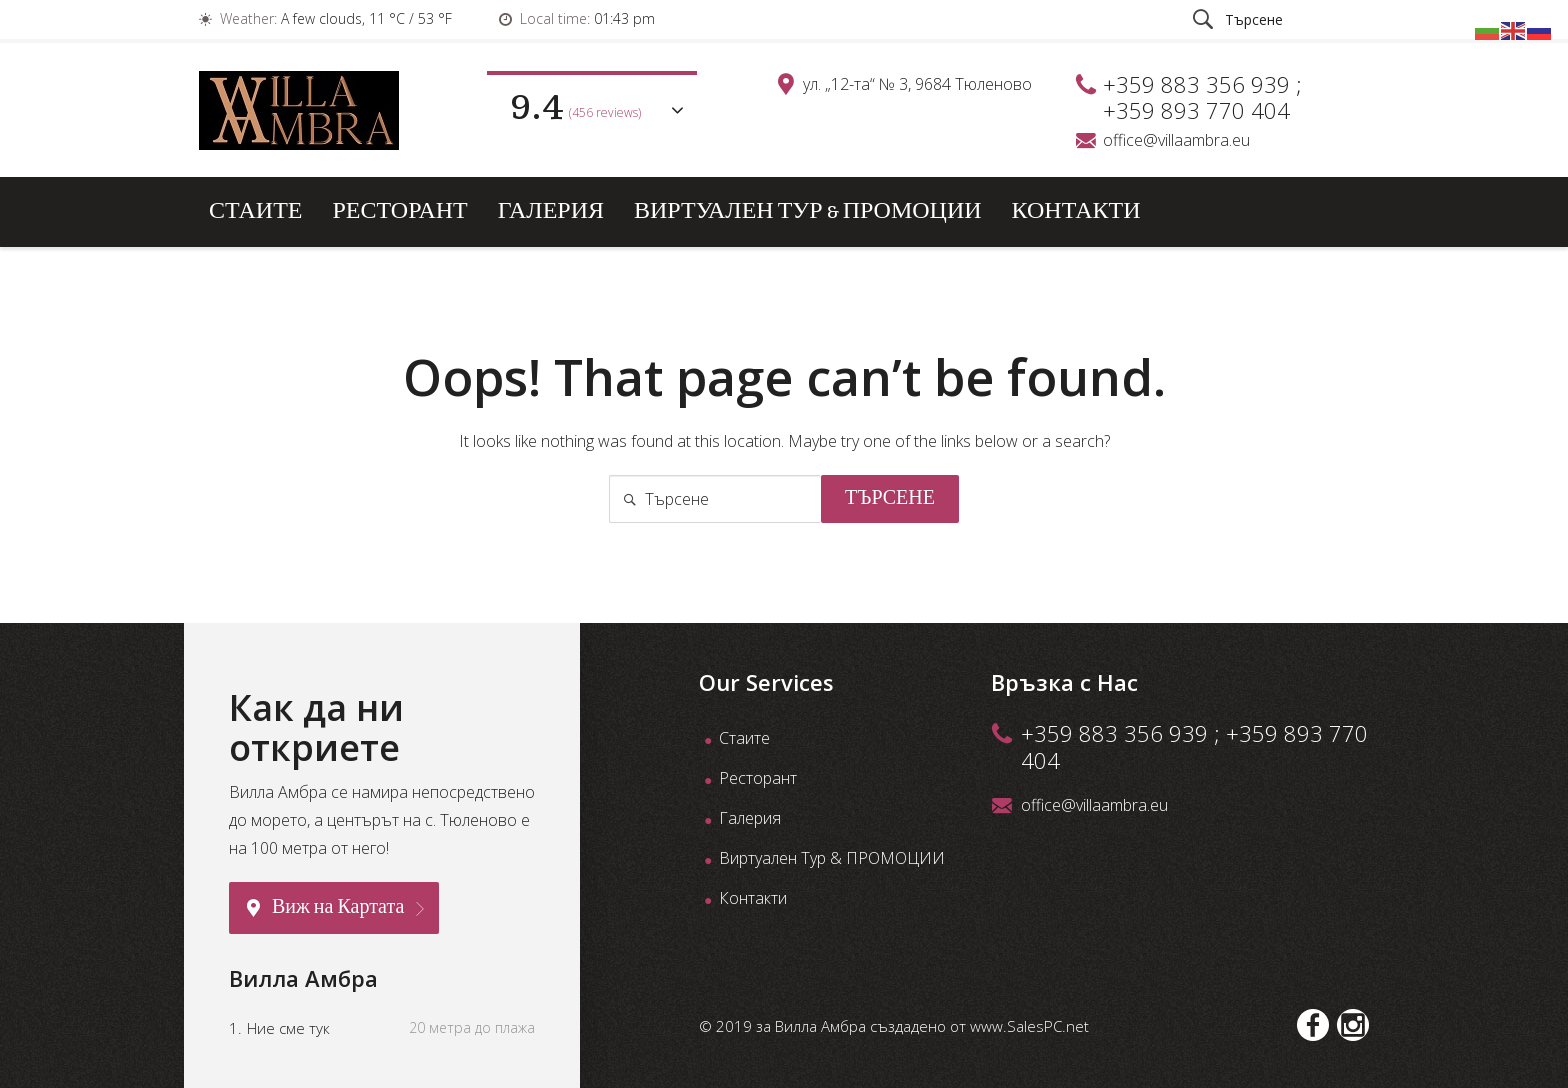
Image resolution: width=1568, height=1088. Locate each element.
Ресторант (399, 211)
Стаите (255, 211)
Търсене (890, 499)
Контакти (1076, 211)
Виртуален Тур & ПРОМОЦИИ (808, 211)
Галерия (551, 211)
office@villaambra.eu (1176, 140)
